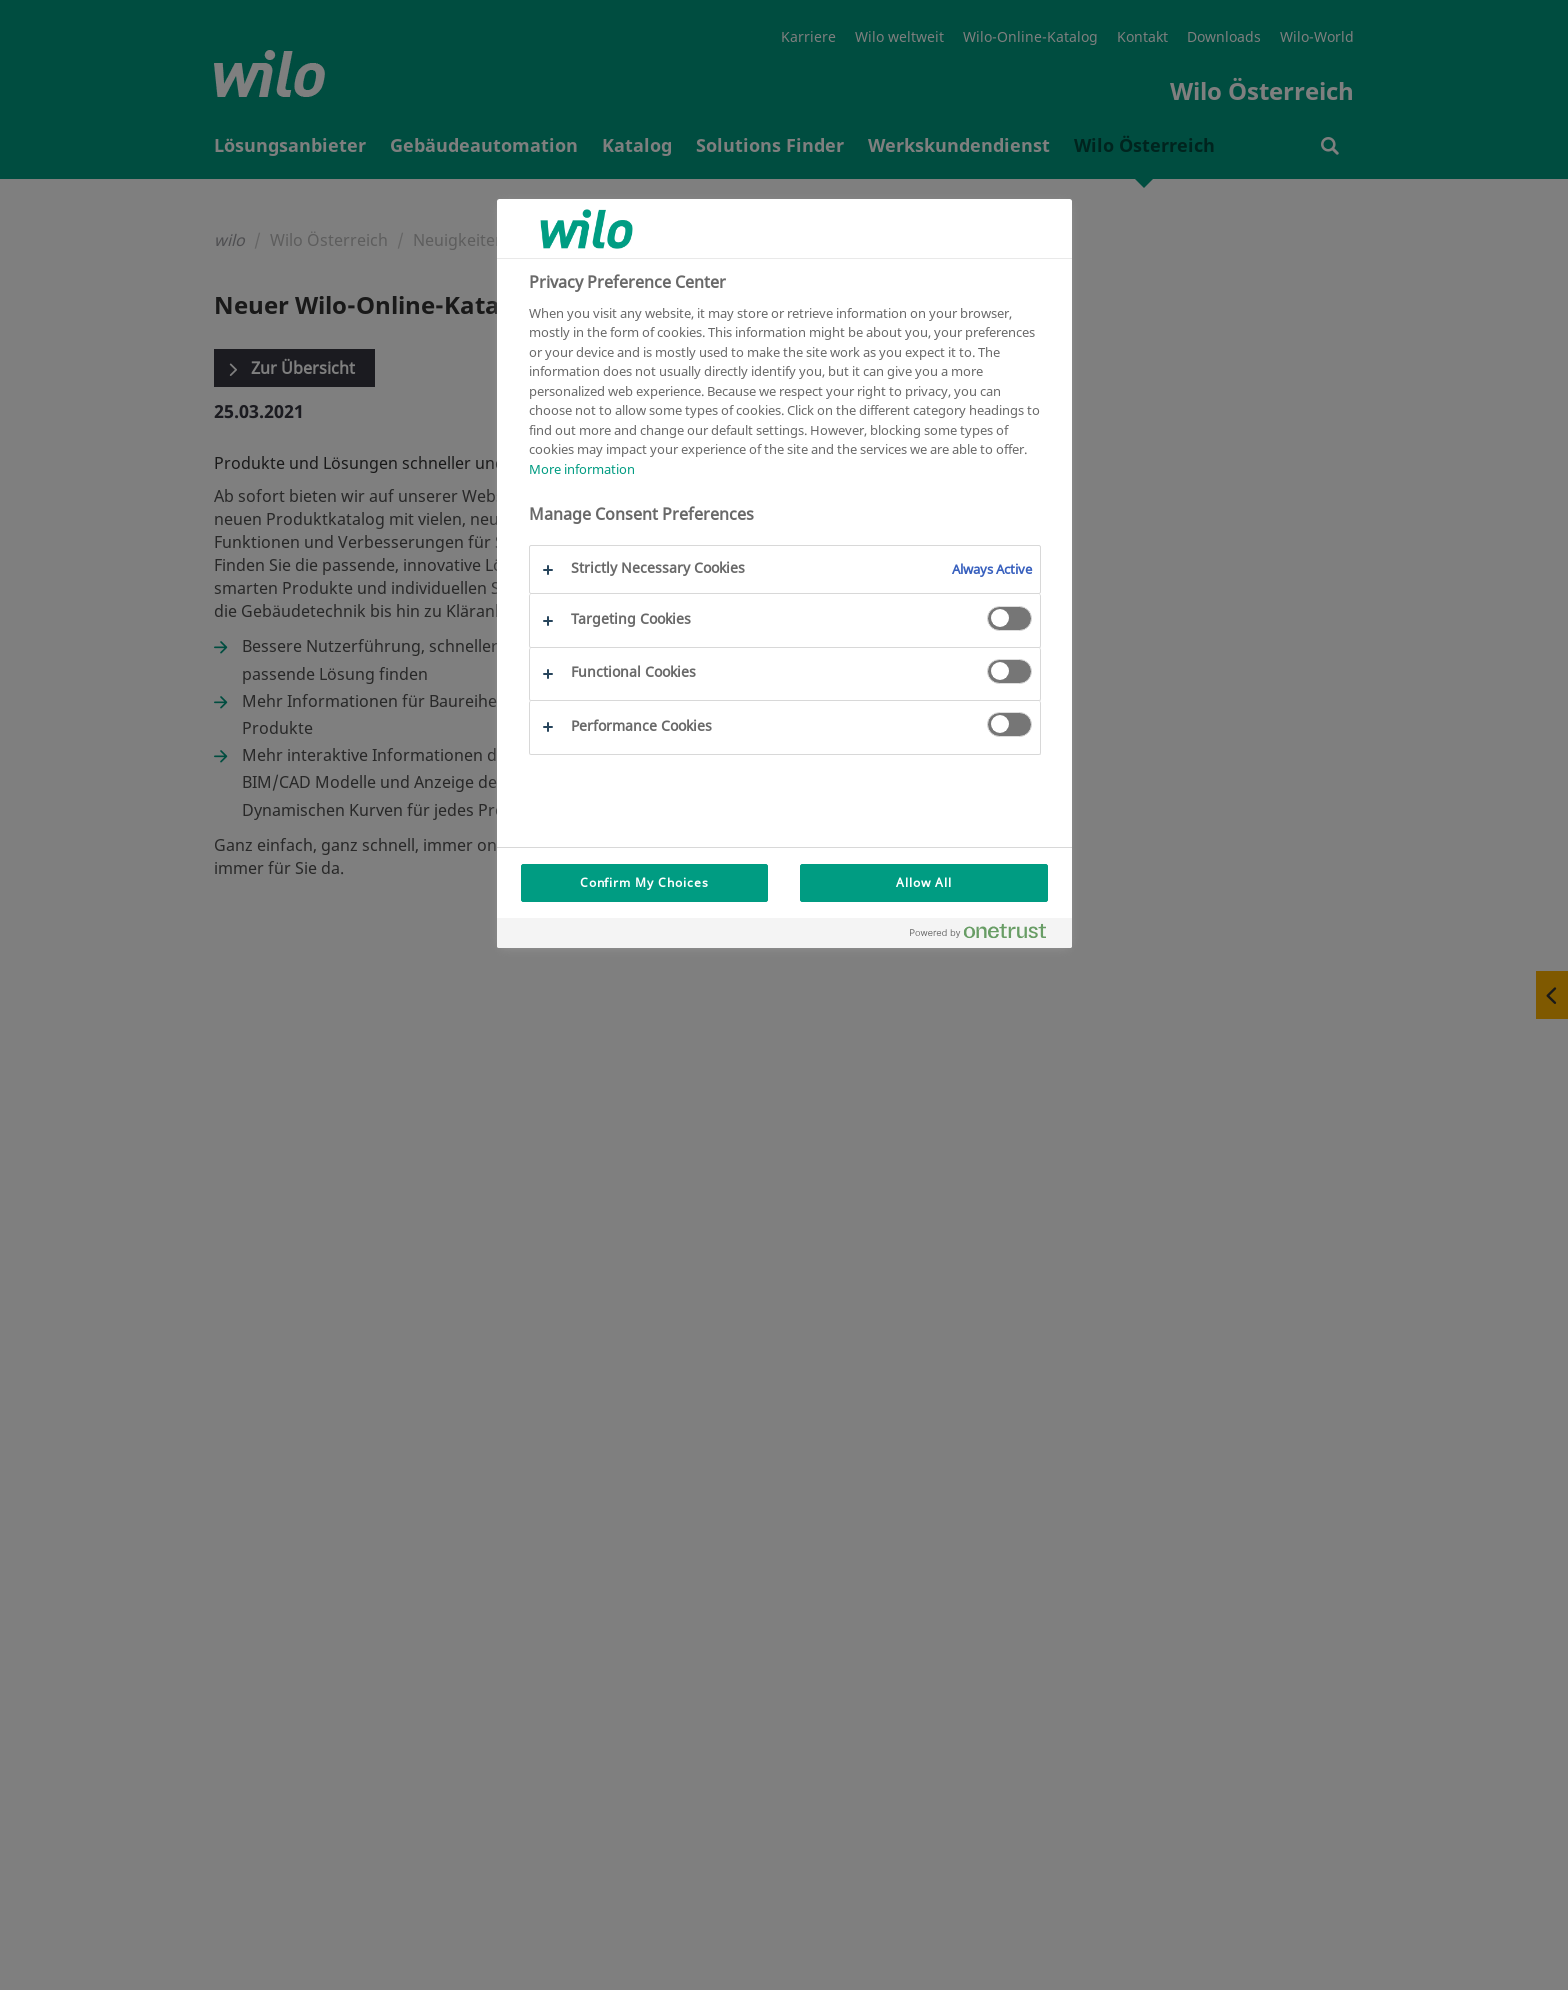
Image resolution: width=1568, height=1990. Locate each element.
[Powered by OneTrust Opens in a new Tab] (986, 935)
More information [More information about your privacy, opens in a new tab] (582, 469)
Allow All (924, 882)
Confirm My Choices (644, 882)
